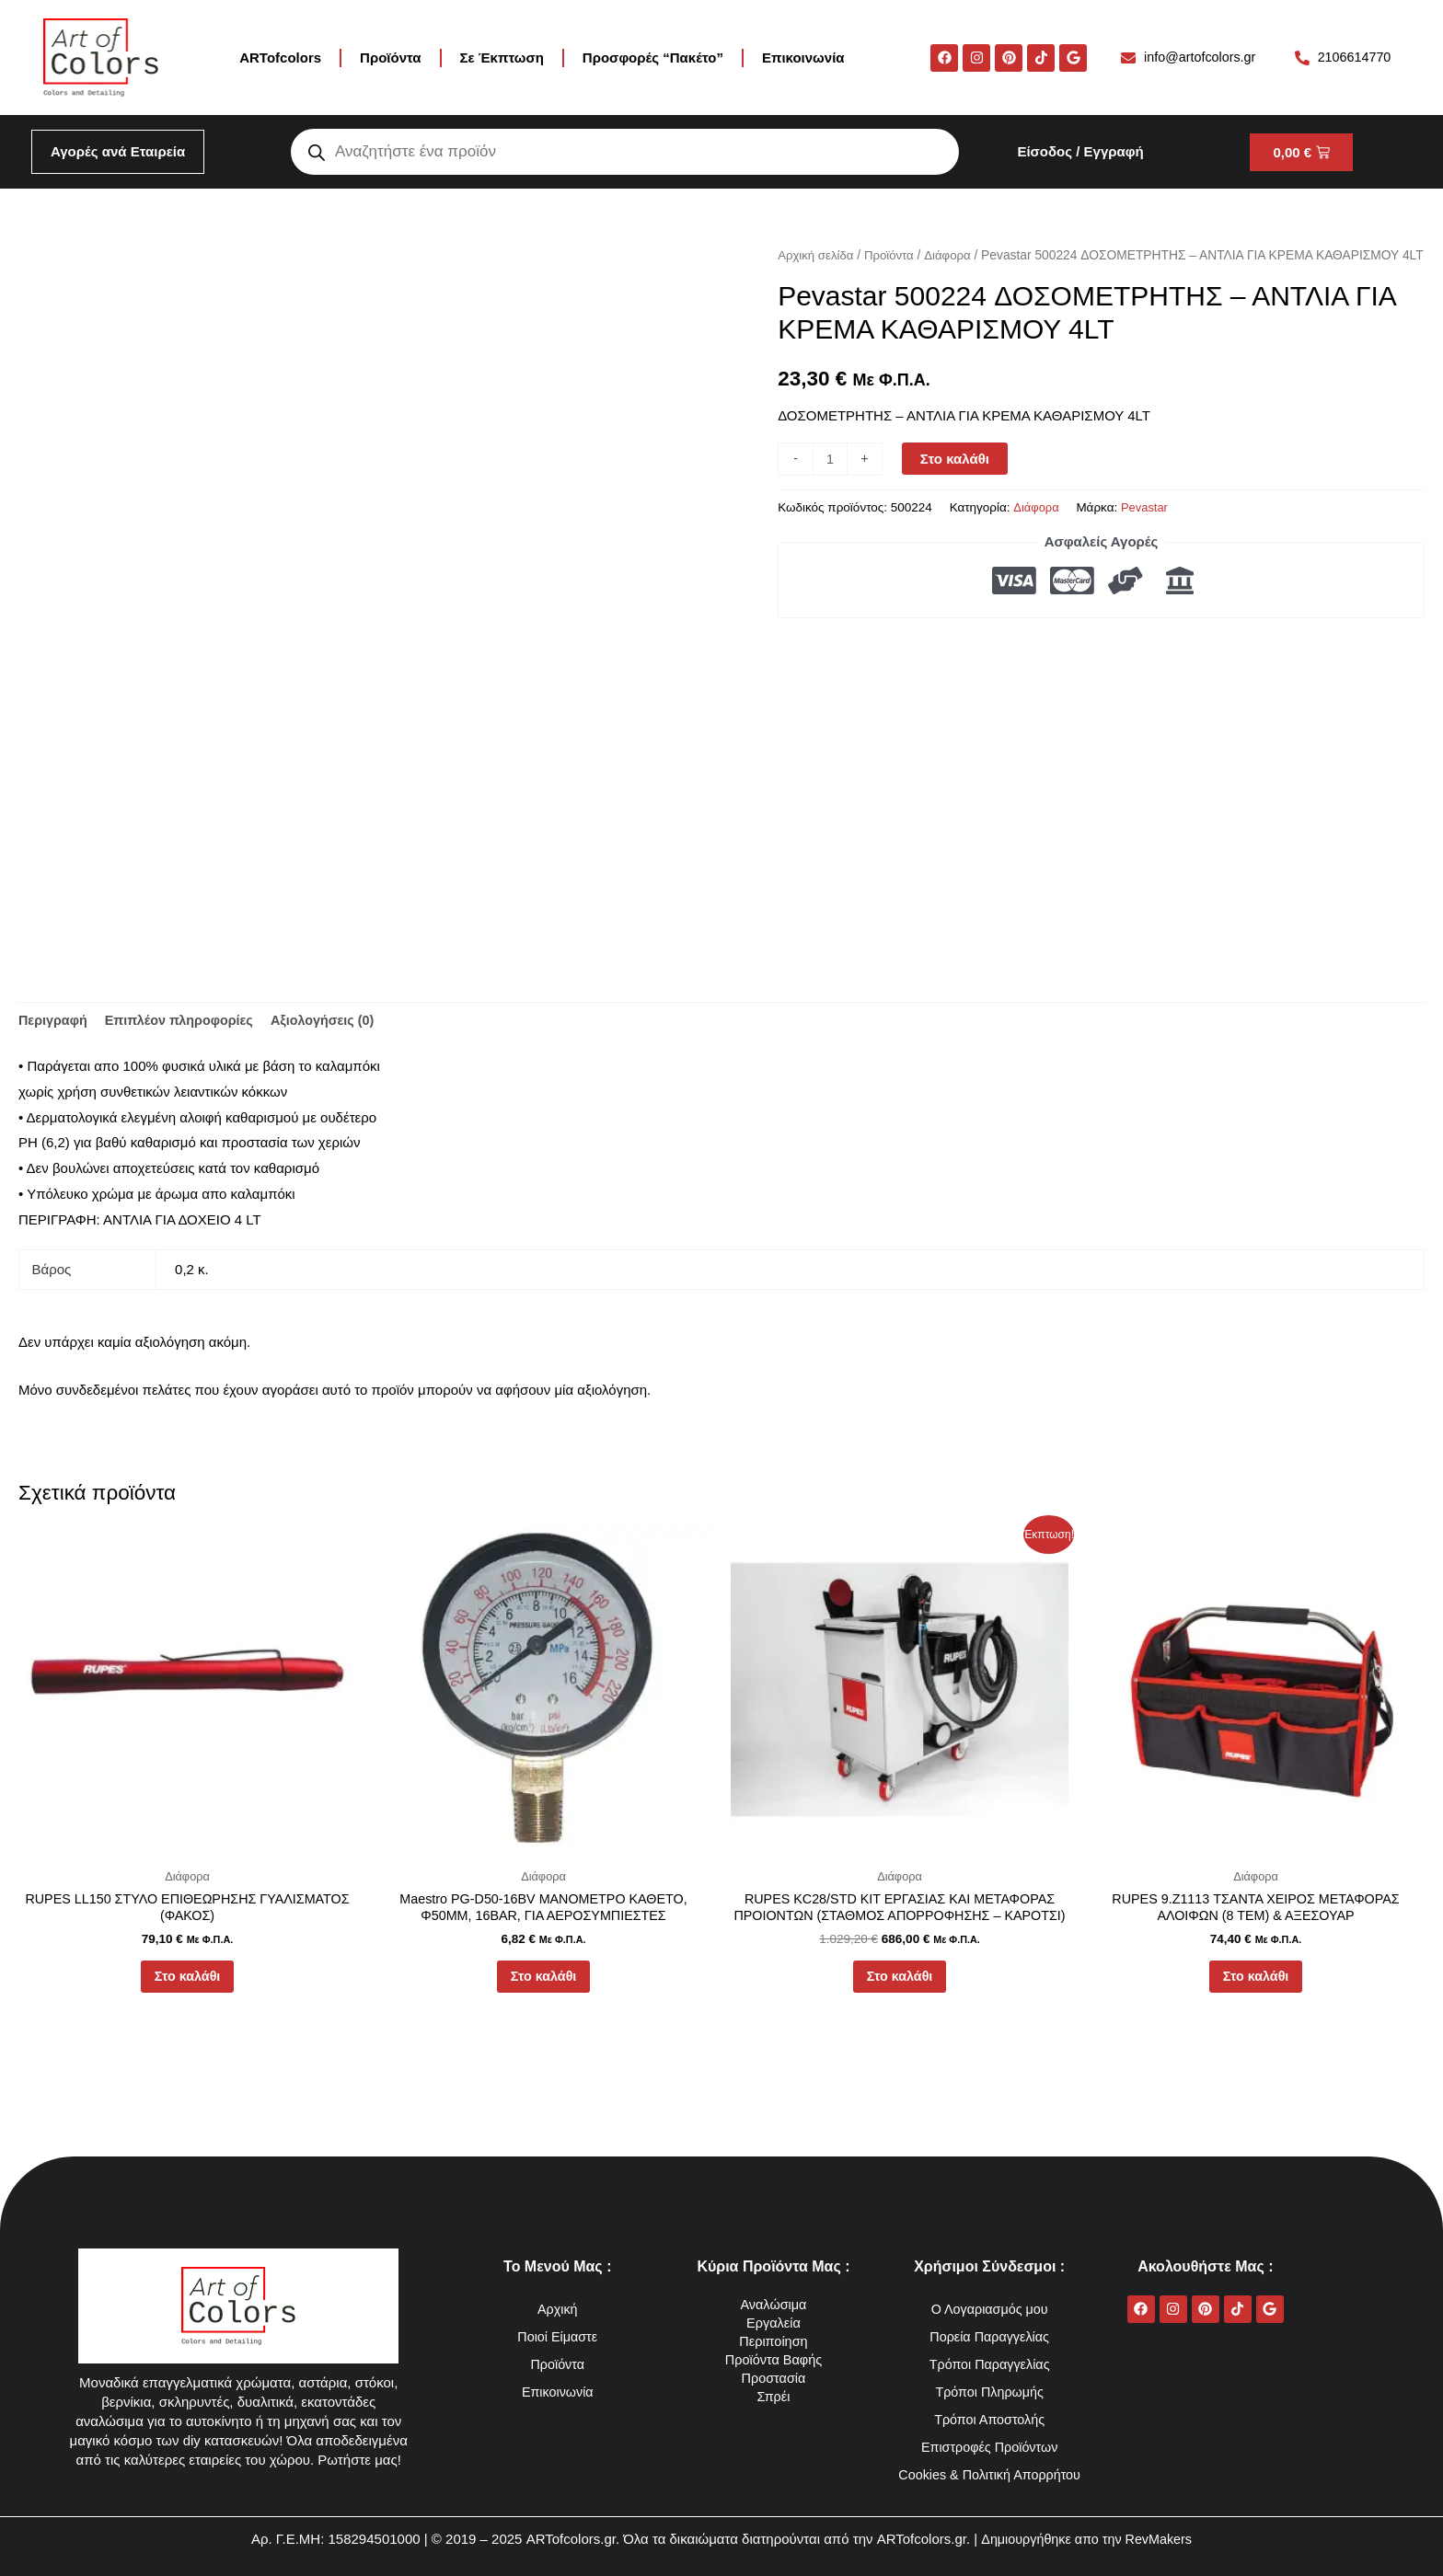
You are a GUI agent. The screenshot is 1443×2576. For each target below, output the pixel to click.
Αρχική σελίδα (817, 255)
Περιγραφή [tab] (54, 1021)
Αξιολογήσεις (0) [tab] (335, 1021)
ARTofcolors (280, 57)
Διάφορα (953, 255)
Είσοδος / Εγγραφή (1080, 151)
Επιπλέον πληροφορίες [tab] (185, 1021)
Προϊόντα (390, 57)
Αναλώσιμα (773, 2276)
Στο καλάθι (956, 481)
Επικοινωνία (803, 57)
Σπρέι (773, 2368)
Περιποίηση (773, 2313)
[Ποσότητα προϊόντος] (830, 482)
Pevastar (1147, 531)
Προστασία (773, 2350)
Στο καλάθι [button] (187, 1983)
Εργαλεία (773, 2295)
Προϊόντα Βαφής (773, 2332)
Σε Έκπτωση (502, 57)
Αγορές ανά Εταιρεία (118, 151)
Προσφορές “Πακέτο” (653, 57)
